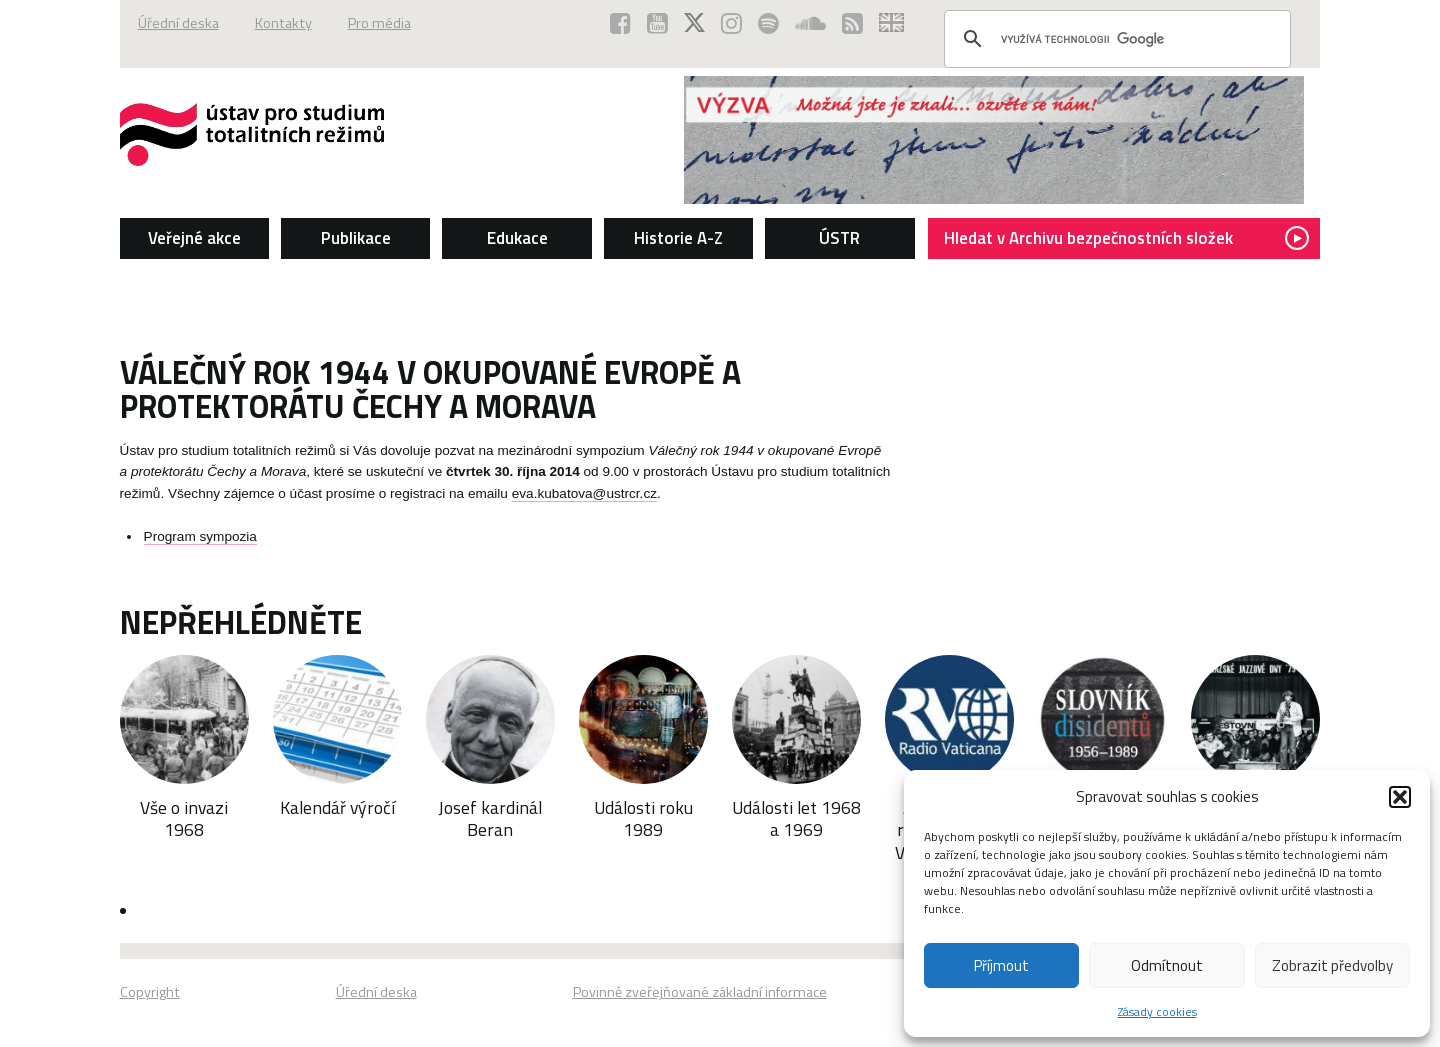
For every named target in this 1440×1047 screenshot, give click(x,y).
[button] (1400, 797)
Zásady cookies (1157, 1011)
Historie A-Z (678, 238)
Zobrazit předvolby (1332, 965)
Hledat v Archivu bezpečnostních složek (1126, 238)
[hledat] (1114, 39)
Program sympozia (200, 536)
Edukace (517, 238)
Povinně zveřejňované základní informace (700, 992)
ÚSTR (839, 238)
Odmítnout (1167, 965)
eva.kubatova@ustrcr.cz (584, 493)
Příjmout (1001, 965)
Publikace (356, 238)
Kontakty (283, 23)
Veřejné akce (194, 238)
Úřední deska (178, 23)
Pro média (379, 23)
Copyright (150, 992)
